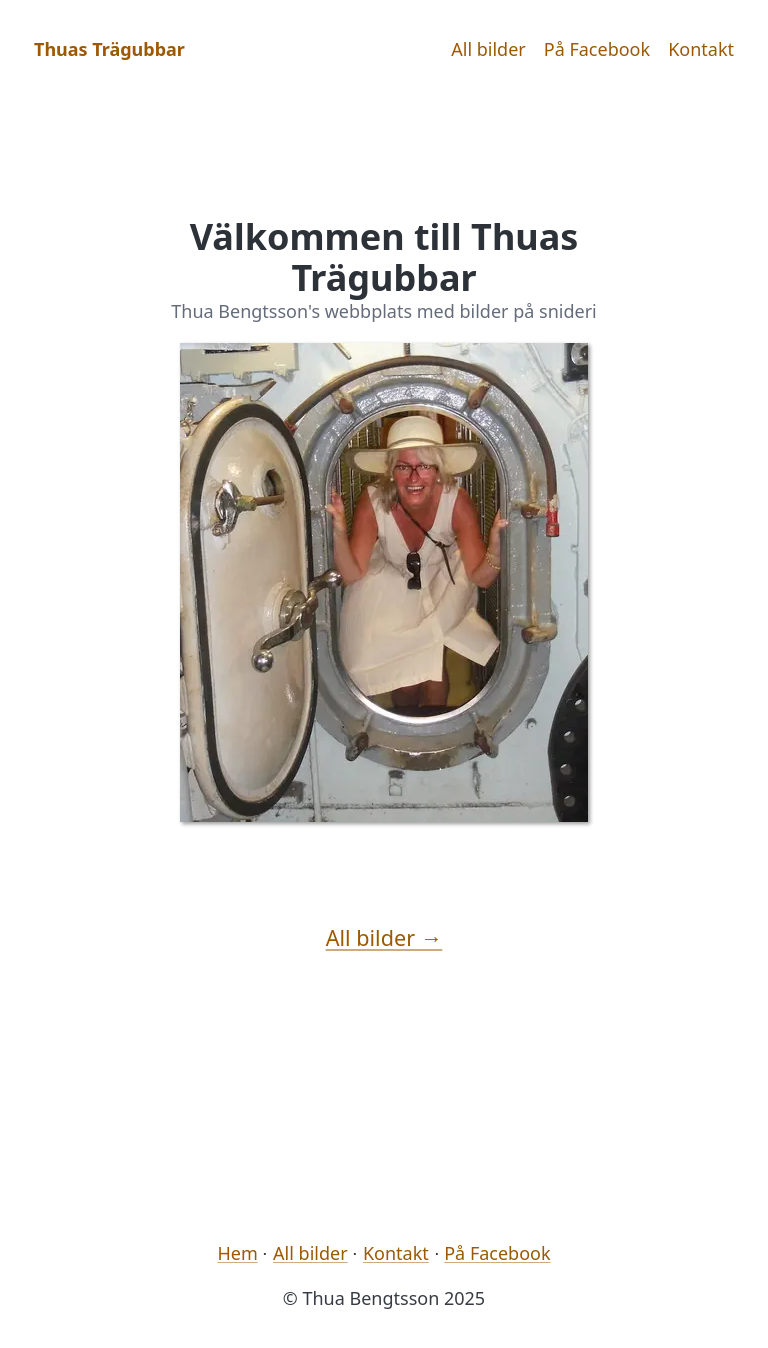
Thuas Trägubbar (109, 49)
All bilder (488, 49)
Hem (237, 1253)
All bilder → (384, 937)
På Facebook (597, 49)
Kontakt (701, 49)
